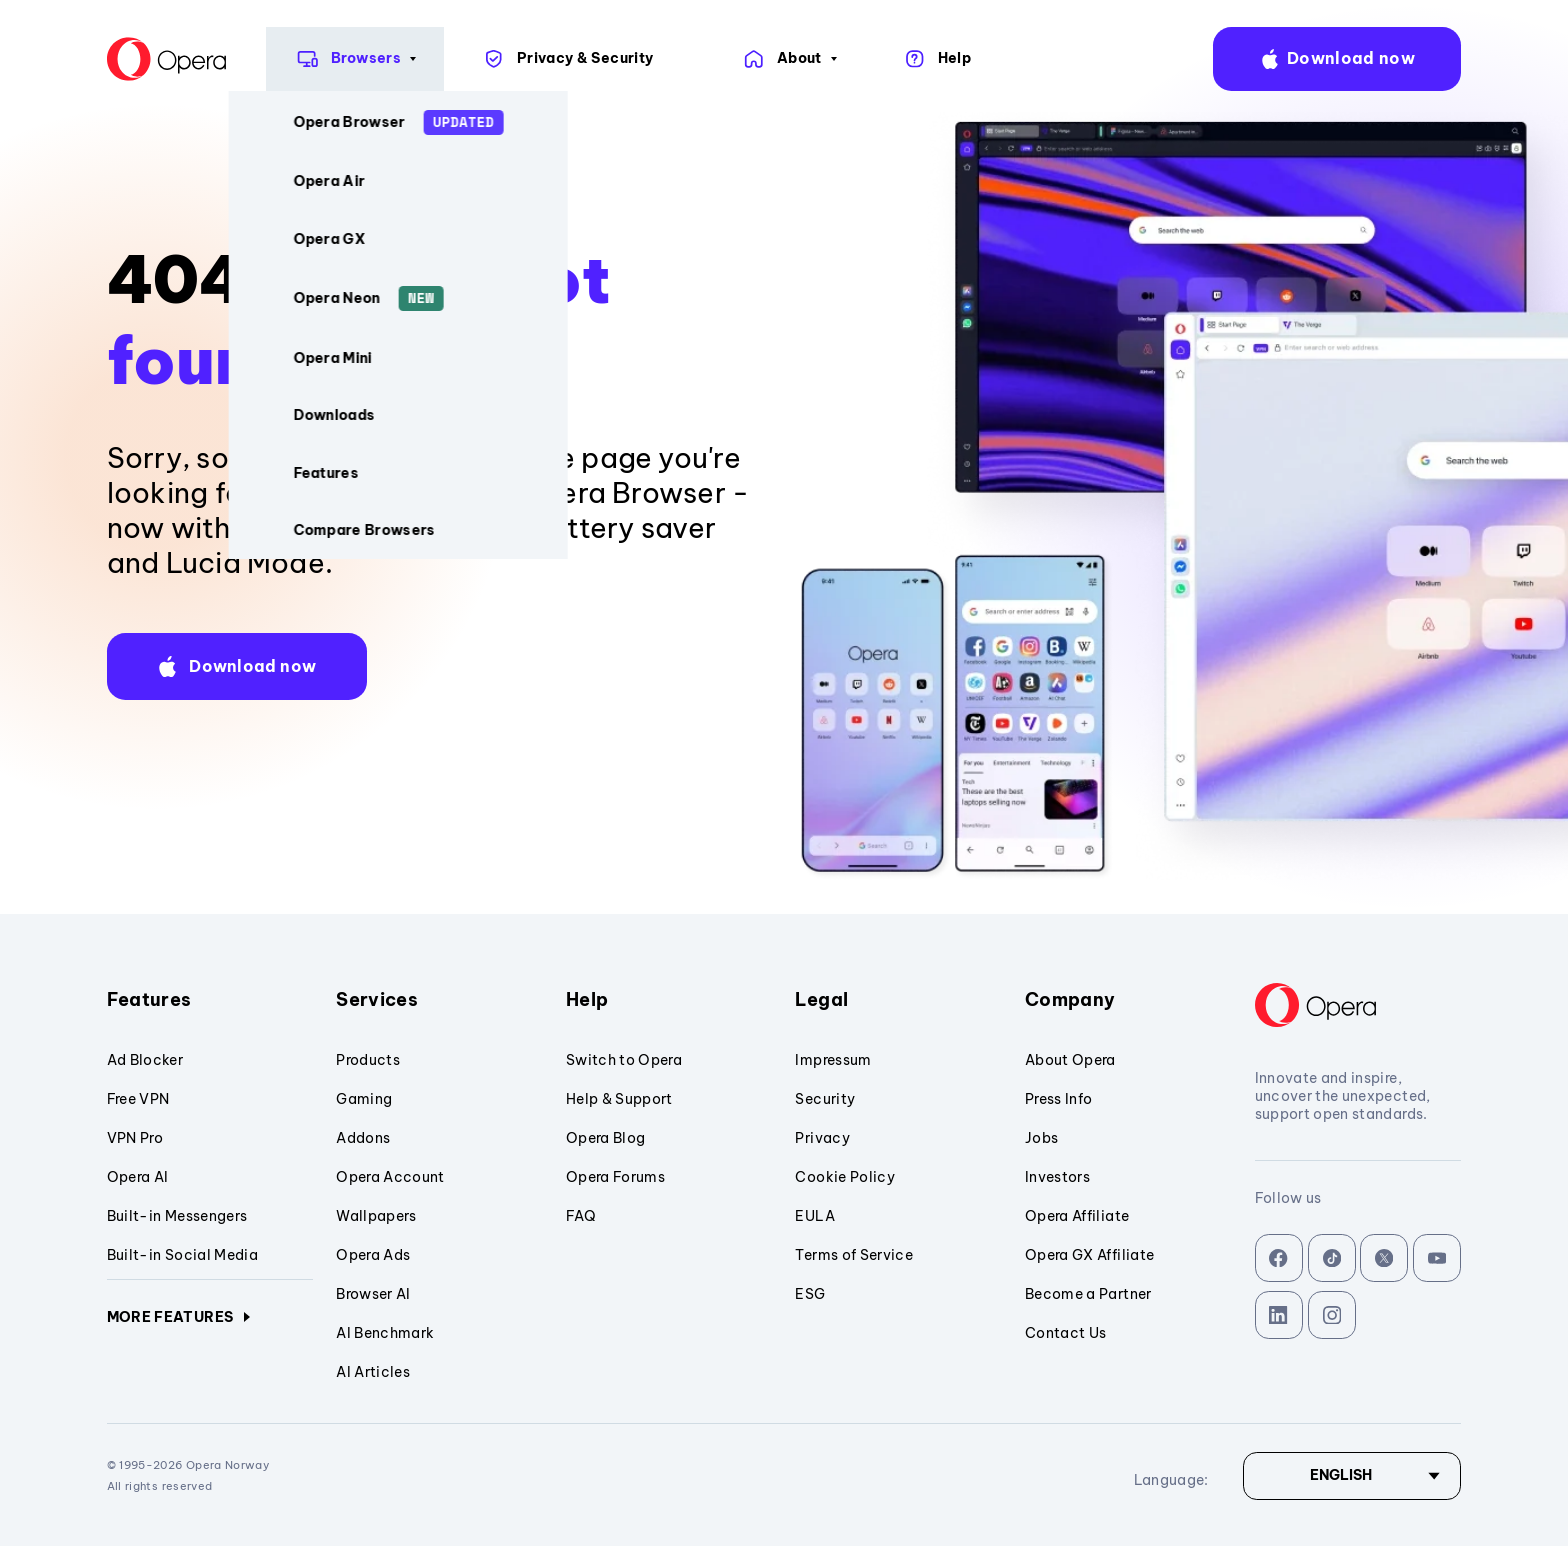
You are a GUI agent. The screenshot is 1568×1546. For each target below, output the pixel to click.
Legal (898, 1000)
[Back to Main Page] (68, 59)
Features (210, 1000)
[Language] (1352, 1476)
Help (669, 1000)
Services (439, 1000)
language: (1524, 60)
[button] (237, 666)
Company (1128, 1000)
